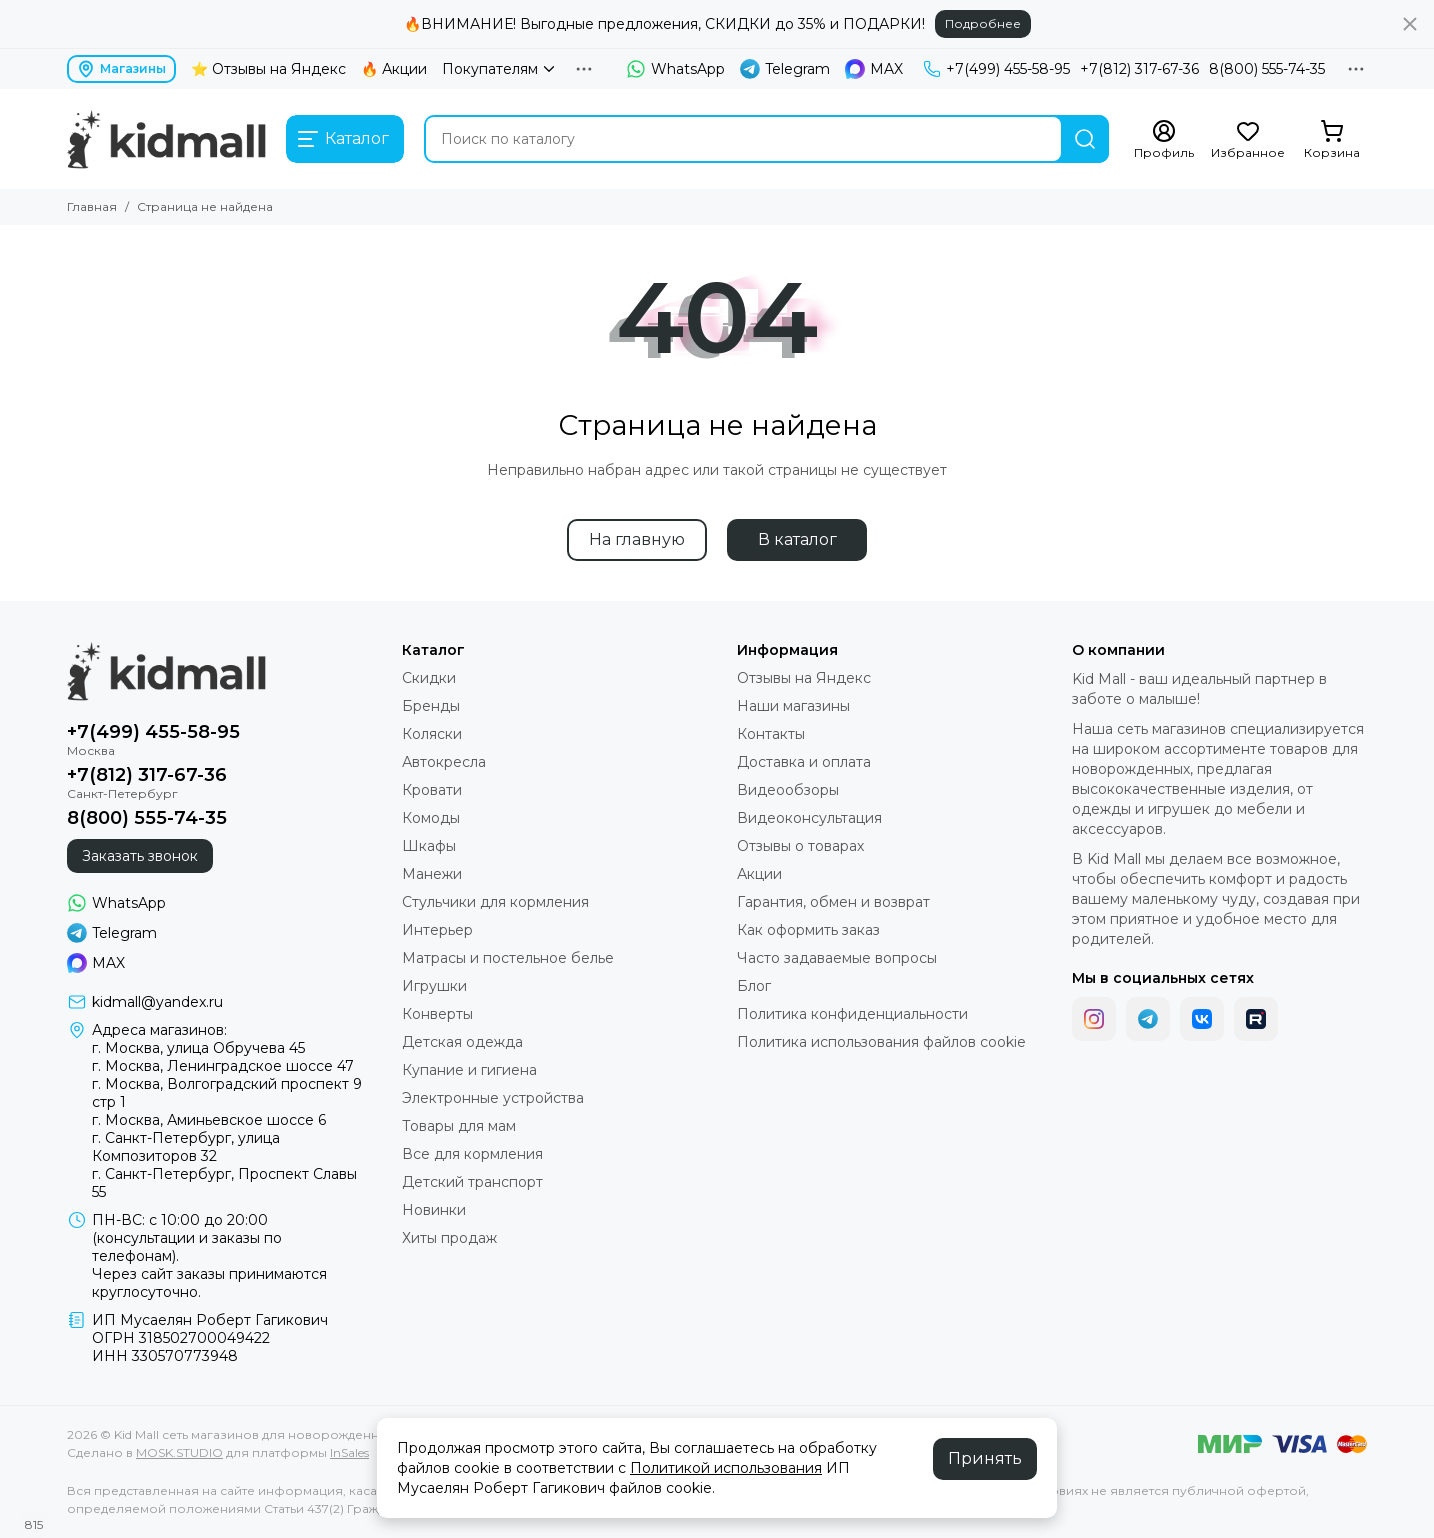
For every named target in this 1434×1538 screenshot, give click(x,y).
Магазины (121, 69)
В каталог (797, 539)
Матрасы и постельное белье (508, 958)
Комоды (431, 818)
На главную (637, 539)
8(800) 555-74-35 (1267, 69)
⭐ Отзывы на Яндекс (268, 69)
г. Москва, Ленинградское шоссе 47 (223, 1066)
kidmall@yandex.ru (157, 1002)
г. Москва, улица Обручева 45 (198, 1048)
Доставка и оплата (804, 762)
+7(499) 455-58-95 (996, 69)
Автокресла (444, 762)
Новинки (434, 1210)
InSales (349, 1452)
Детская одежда (462, 1042)
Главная (92, 206)
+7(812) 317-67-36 (1139, 69)
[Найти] (1085, 139)
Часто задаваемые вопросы (837, 958)
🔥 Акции (394, 69)
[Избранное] (1248, 140)
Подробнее (983, 23)
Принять (985, 1458)
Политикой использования (726, 1468)
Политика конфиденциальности (852, 1014)
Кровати (432, 790)
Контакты (771, 734)
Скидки (429, 678)
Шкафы (429, 846)
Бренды (431, 706)
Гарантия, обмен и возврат (833, 902)
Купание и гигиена (469, 1070)
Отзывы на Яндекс (804, 678)
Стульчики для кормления (495, 902)
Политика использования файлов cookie (881, 1042)
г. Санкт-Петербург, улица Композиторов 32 (186, 1147)
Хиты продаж (449, 1238)
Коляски (432, 734)
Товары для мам (459, 1126)
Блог (754, 986)
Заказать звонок (140, 856)
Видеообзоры (788, 790)
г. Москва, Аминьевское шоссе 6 (209, 1120)
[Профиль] (1164, 140)
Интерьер (437, 930)
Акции (759, 874)
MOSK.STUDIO (179, 1452)
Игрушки (434, 986)
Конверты (437, 1014)
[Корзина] (1332, 140)
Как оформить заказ (808, 930)
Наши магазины (793, 706)
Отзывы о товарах (800, 846)
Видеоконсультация (809, 818)
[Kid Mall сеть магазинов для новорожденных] (166, 139)
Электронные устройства (493, 1098)
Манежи (432, 874)
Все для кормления (472, 1154)
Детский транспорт (472, 1182)
